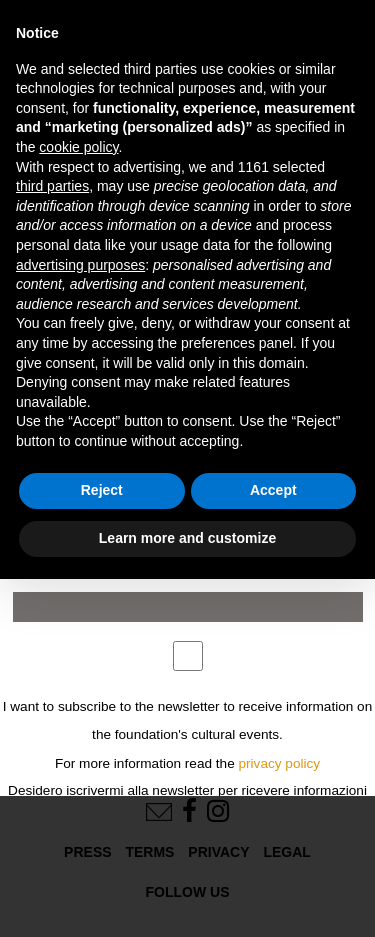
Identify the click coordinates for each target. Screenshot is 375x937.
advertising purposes (80, 265)
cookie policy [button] (78, 147)
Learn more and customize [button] (187, 538)
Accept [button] (273, 490)
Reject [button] (102, 490)
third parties (52, 186)
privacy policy (280, 763)
